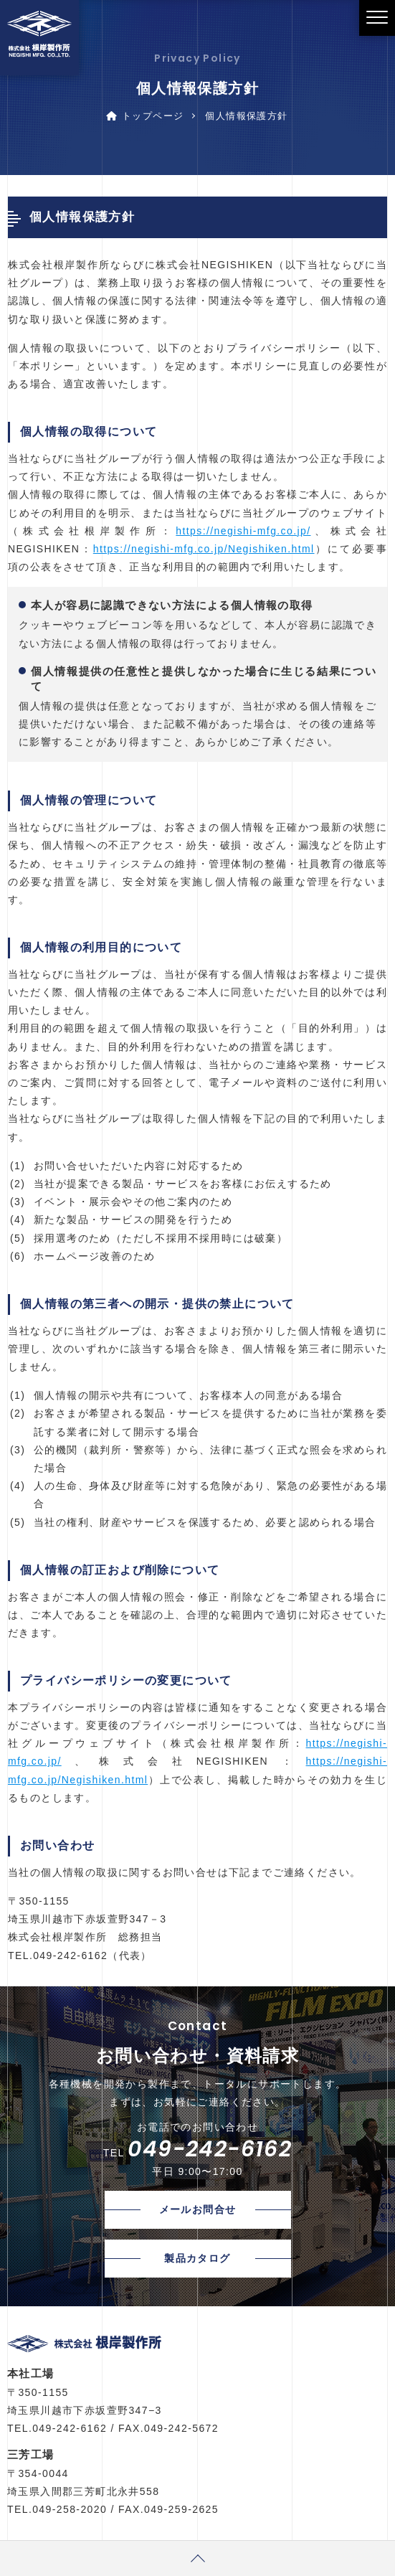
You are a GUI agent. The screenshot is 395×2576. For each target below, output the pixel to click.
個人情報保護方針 (246, 115)
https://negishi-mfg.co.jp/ (243, 531)
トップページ (145, 115)
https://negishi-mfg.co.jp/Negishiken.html (204, 549)
